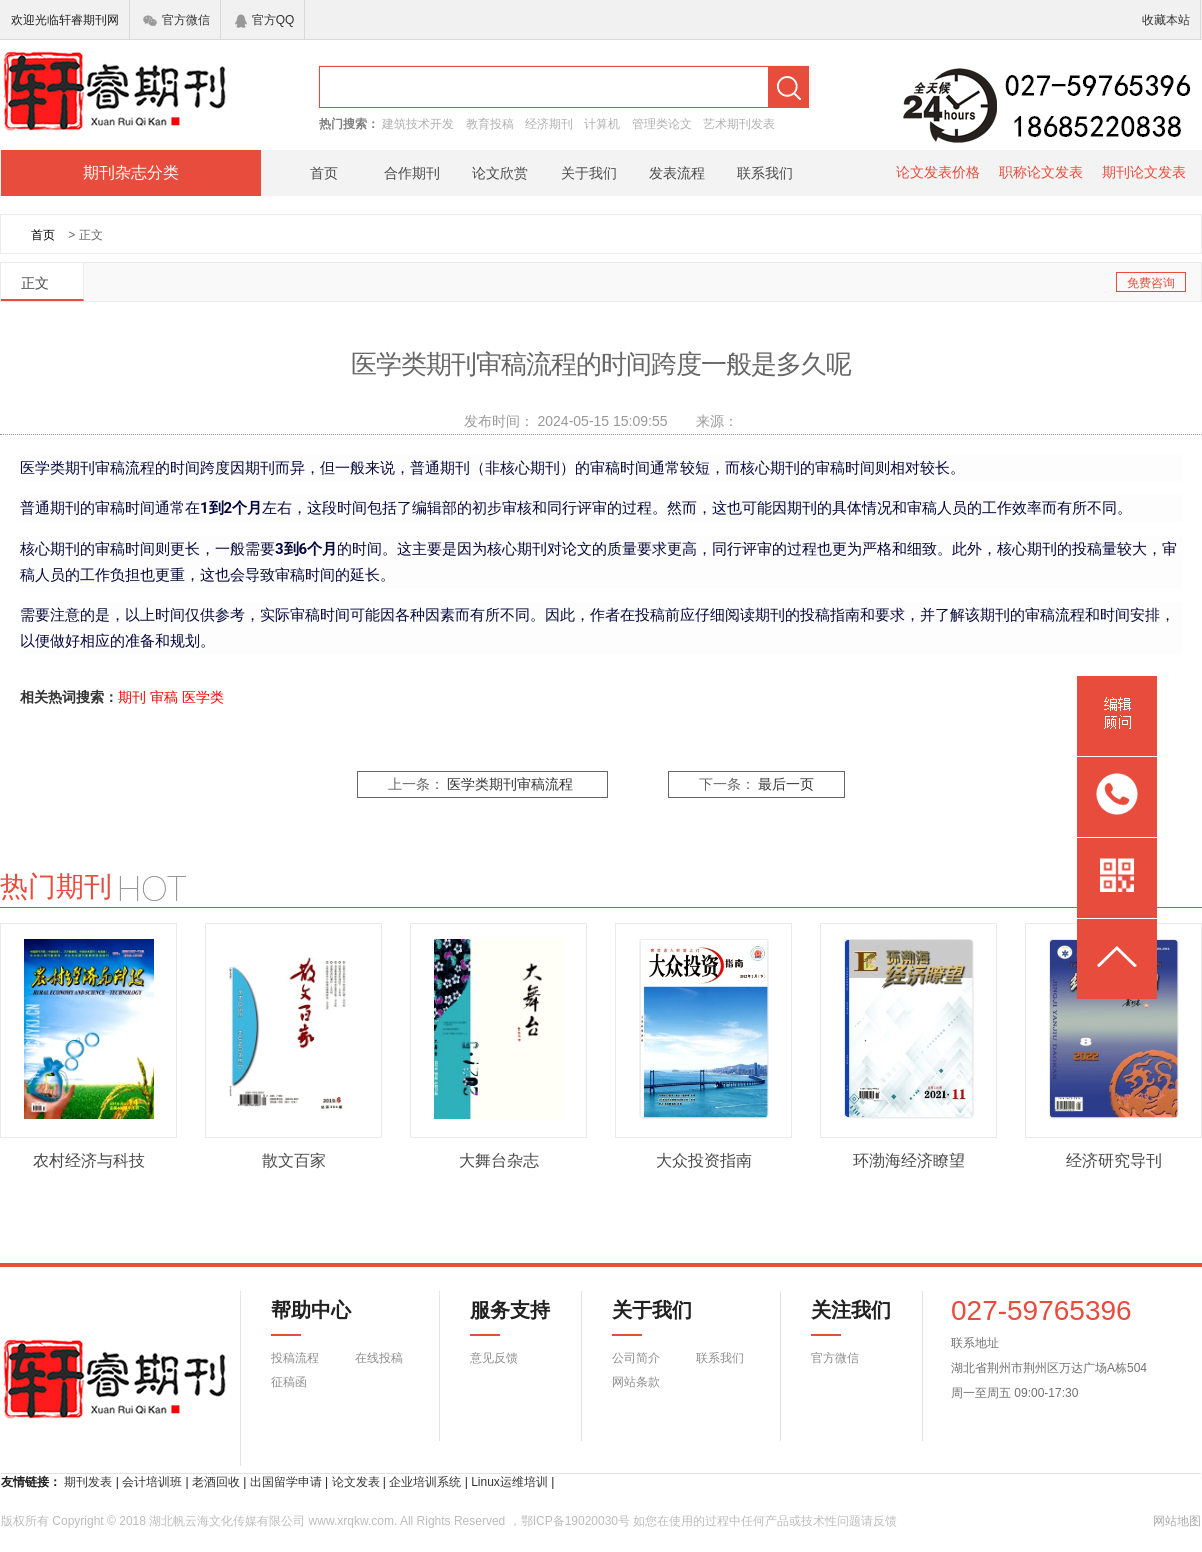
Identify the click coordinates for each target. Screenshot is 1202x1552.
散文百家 (294, 1160)
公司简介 (636, 1358)
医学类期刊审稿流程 (510, 784)
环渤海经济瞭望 (909, 1160)
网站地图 (1177, 1521)
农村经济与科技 (89, 1160)
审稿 (164, 697)
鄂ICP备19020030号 (575, 1521)
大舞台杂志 (499, 1160)
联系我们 (765, 173)
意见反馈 (494, 1358)
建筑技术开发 (418, 124)
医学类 (203, 697)
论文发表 (356, 1482)
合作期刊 (412, 173)
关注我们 (839, 1318)
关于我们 (589, 173)
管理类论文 (662, 124)
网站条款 (636, 1382)
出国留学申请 (286, 1482)
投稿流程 (295, 1358)
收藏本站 (1166, 20)
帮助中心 (311, 1318)
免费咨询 (1151, 283)
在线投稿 (379, 1358)
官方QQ (265, 20)
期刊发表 (88, 1482)
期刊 (132, 697)
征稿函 (289, 1382)
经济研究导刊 (1114, 1160)
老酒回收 (216, 1482)
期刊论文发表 (1144, 172)
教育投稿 (490, 124)
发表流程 (677, 173)
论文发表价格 (938, 172)
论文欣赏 (500, 173)
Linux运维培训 (509, 1482)
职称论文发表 (1041, 172)
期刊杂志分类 (131, 172)
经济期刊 (549, 124)
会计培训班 (152, 1482)
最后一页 (786, 784)
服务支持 (498, 1318)
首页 (324, 173)
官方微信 (176, 20)
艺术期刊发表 (739, 124)
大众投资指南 (704, 1160)
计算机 (602, 124)
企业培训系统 (425, 1482)
